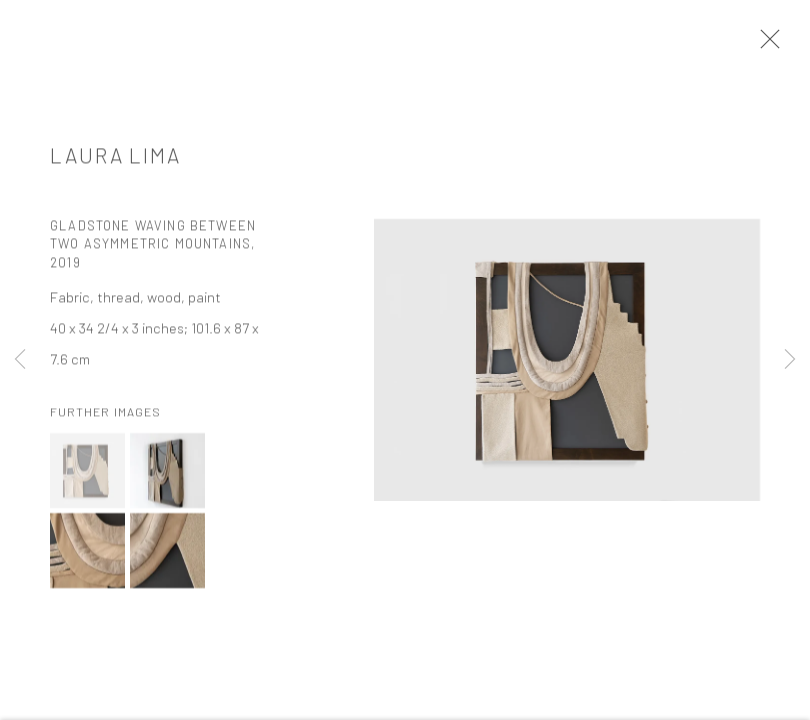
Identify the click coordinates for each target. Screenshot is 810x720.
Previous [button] (20, 360)
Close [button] (765, 45)
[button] (87, 475)
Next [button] (790, 360)
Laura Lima (115, 158)
